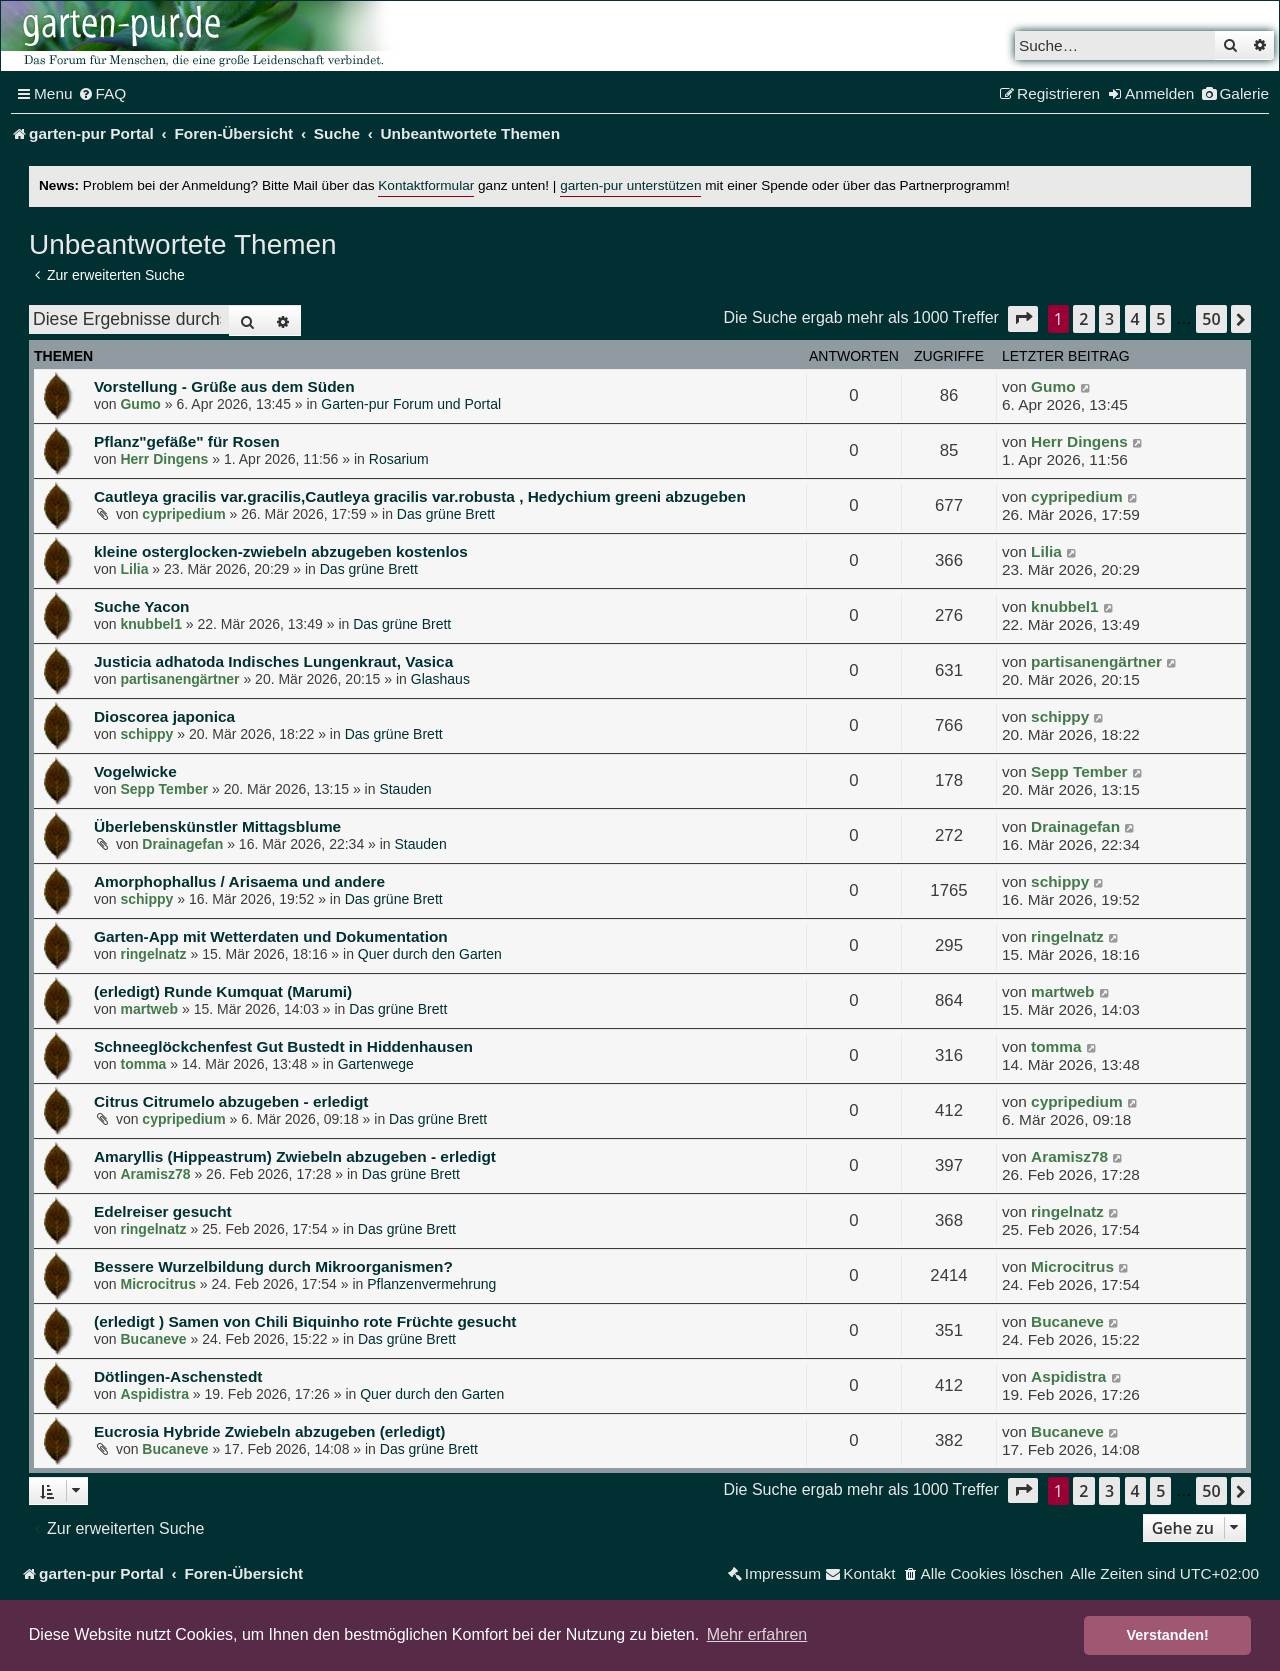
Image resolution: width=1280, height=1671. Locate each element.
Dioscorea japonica (164, 716)
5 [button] (1160, 319)
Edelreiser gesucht (163, 1211)
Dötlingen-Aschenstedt (178, 1376)
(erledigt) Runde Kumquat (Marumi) (223, 991)
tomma (143, 1064)
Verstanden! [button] (1168, 1635)
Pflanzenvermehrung (431, 1284)
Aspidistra (154, 1394)
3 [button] (1109, 319)
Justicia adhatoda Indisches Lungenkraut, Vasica (273, 661)
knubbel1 (150, 624)
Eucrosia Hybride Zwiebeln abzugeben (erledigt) (269, 1431)
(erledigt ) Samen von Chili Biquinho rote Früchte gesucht (305, 1321)
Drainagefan (182, 844)
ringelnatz (153, 954)
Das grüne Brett (446, 514)
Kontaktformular (426, 185)
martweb (149, 1009)
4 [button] (1135, 319)
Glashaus (440, 679)
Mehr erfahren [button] (757, 1634)
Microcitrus (157, 1284)
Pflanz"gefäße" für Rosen (187, 441)
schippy (146, 734)
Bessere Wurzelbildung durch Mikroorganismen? (273, 1266)
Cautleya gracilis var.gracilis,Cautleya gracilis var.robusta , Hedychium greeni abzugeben (420, 496)
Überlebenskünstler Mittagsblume (217, 826)
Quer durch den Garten (430, 954)
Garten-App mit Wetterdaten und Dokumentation (271, 936)
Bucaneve (153, 1339)
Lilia (134, 569)
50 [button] (1211, 319)
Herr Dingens (164, 459)
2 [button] (1083, 319)
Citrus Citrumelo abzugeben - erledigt (231, 1101)
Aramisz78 (155, 1174)
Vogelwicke (135, 771)
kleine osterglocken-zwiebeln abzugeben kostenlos (281, 551)
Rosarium (399, 459)
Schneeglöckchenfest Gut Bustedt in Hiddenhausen (283, 1046)
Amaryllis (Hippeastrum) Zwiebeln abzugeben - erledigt (295, 1156)
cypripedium (183, 514)
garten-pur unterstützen (630, 185)
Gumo (140, 404)
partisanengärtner (179, 679)
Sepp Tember (164, 789)
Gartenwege (376, 1064)
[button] (1023, 318)
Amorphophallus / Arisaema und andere (239, 881)
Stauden (405, 789)
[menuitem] (102, 94)
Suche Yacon (142, 606)
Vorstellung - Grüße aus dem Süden (224, 386)
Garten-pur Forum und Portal (411, 404)
